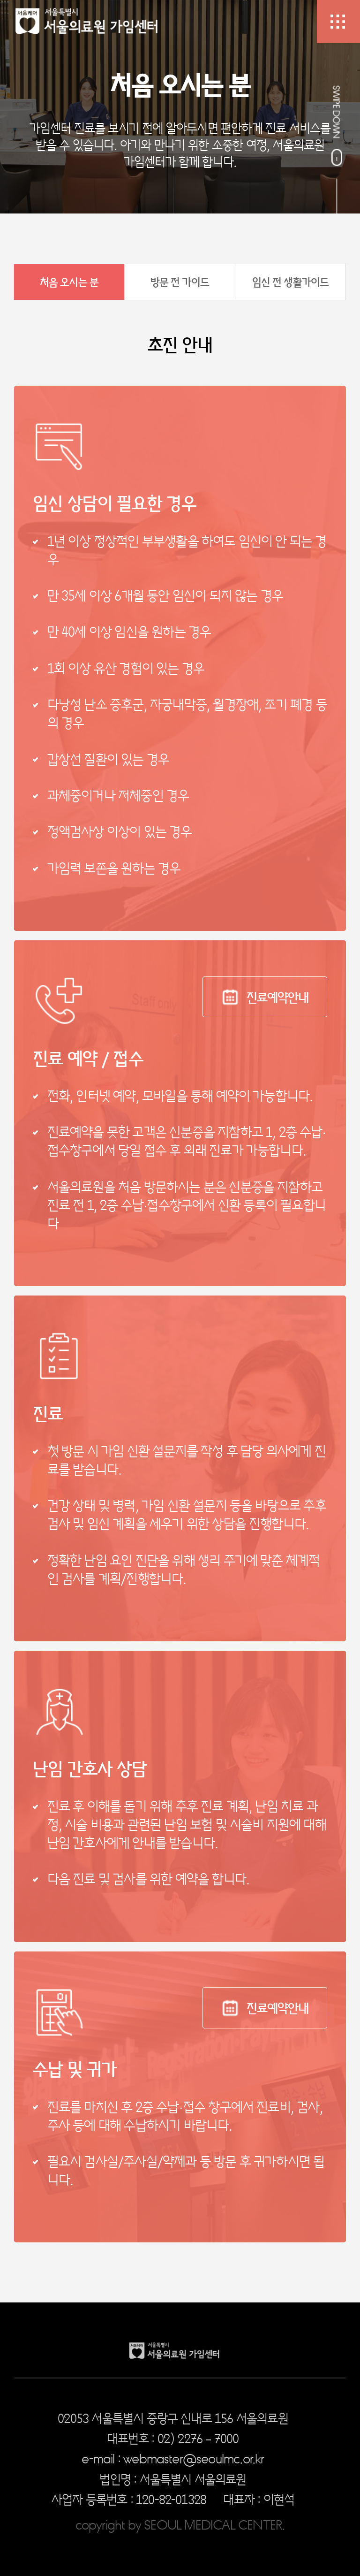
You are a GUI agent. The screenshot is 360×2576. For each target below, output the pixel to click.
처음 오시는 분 (69, 282)
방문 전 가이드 (180, 282)
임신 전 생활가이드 (290, 282)
